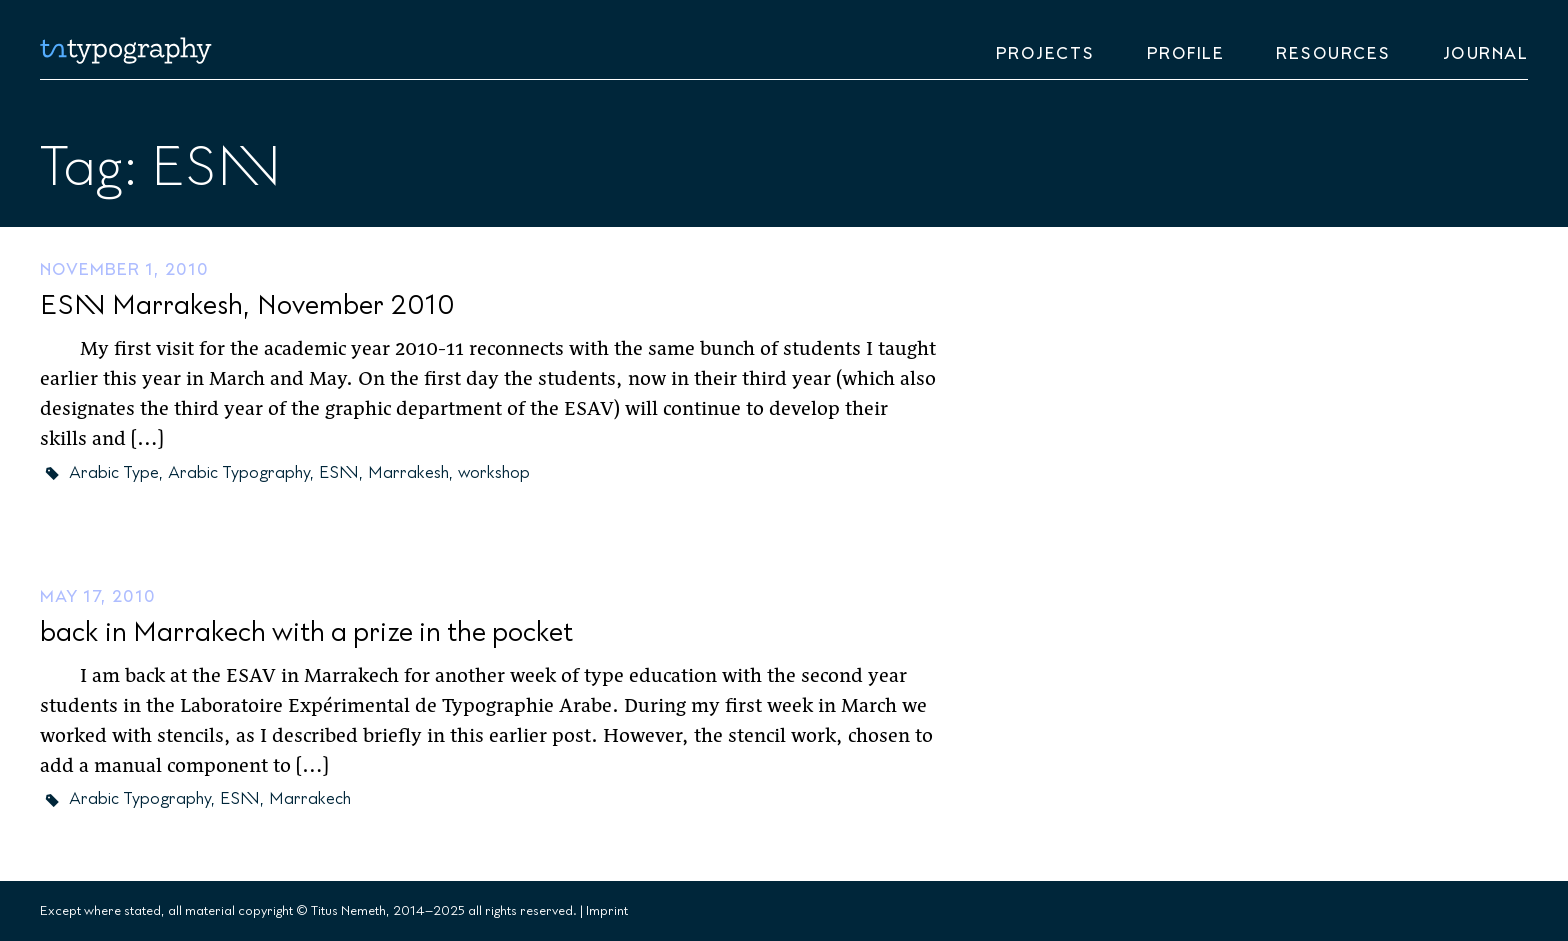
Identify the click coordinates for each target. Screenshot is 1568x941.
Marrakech (310, 799)
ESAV (339, 473)
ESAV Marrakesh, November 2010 (247, 305)
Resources (1333, 54)
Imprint (607, 911)
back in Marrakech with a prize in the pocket (306, 632)
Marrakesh (408, 473)
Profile (1186, 54)
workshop (494, 473)
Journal (1486, 54)
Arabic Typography (239, 473)
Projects (1045, 54)
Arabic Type (114, 473)
